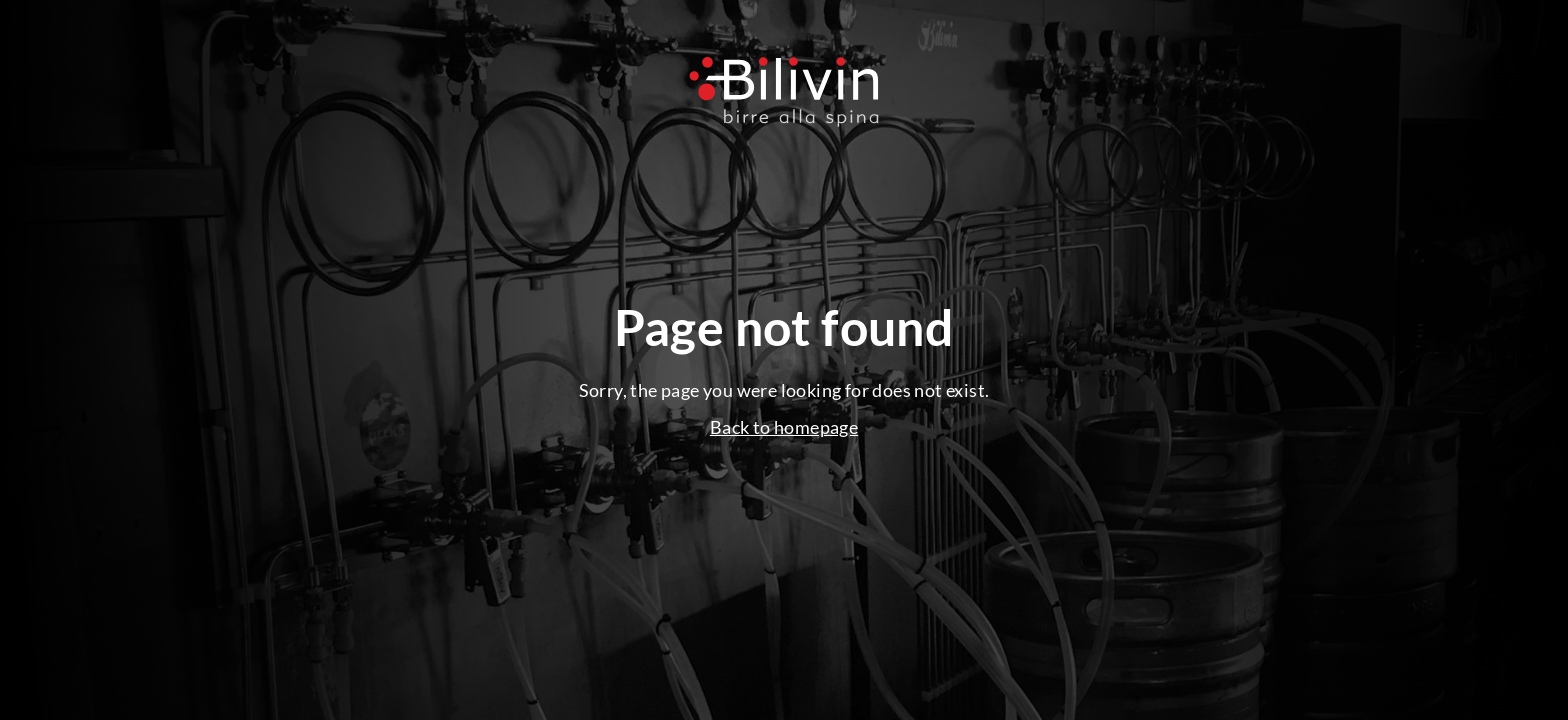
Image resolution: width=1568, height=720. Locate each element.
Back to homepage (784, 427)
